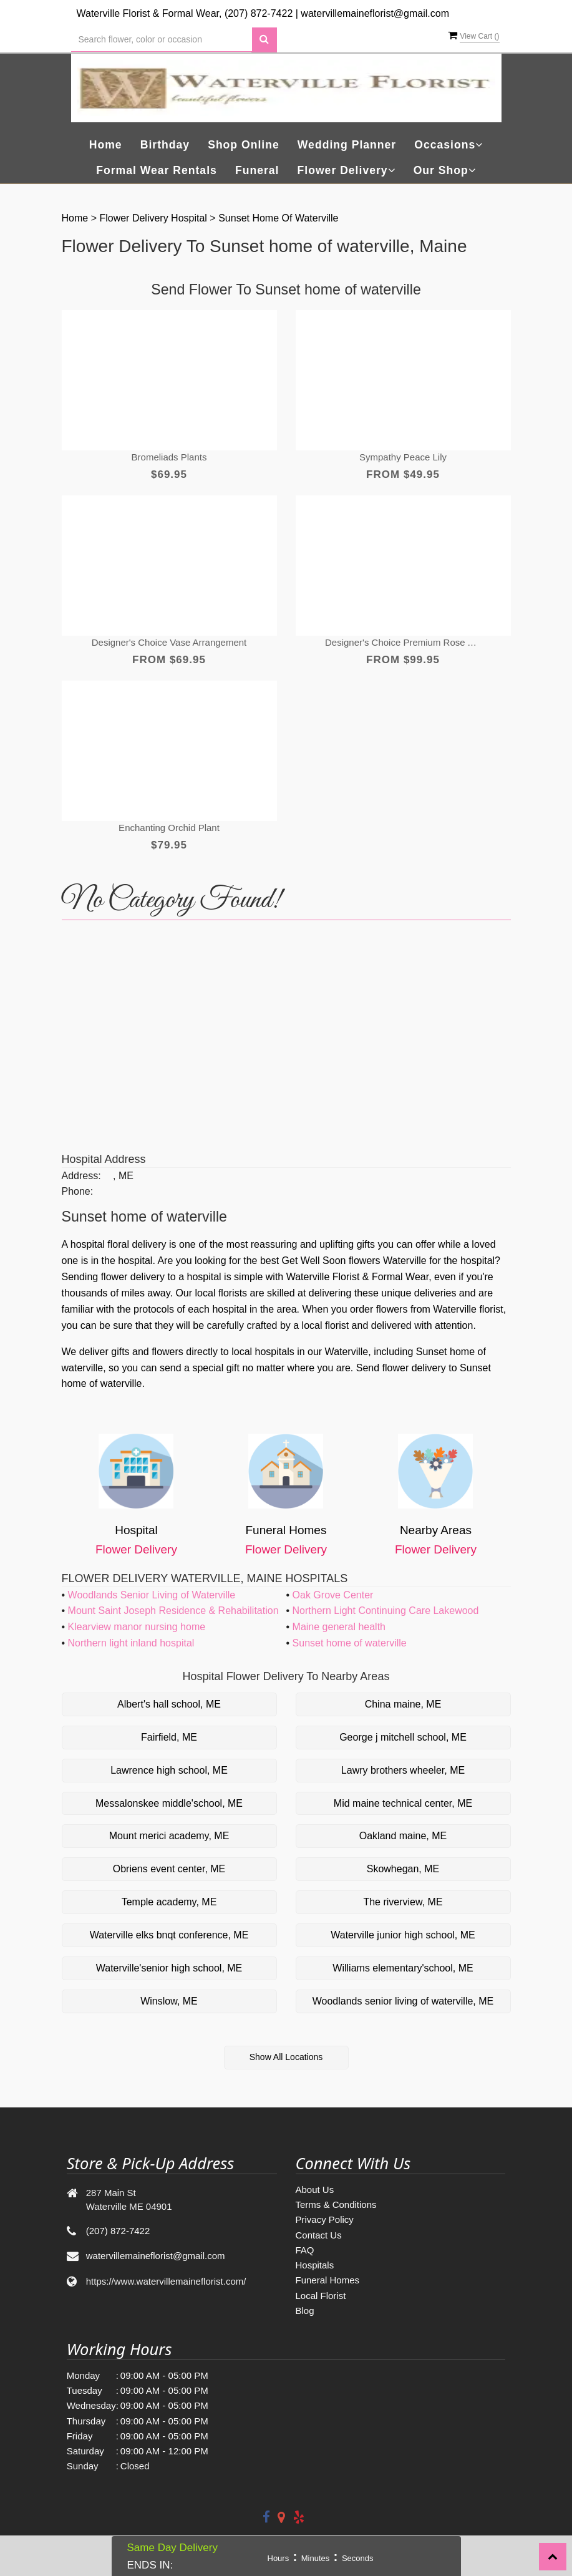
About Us (315, 2189)
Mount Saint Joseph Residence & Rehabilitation (173, 1610)
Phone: (78, 1191)
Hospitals (315, 2265)
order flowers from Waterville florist (426, 1309)
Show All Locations (286, 2057)
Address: (81, 1175)
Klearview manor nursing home (137, 1626)
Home (105, 145)
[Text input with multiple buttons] (161, 39)
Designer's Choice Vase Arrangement (169, 642)
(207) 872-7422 (259, 13)
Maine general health (339, 1626)
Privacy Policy (325, 2219)
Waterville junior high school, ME (403, 1935)
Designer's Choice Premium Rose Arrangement (403, 642)
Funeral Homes (328, 2280)
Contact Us (319, 2235)
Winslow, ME (169, 2001)
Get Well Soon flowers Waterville (354, 1260)
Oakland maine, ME (403, 1835)
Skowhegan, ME (403, 1869)
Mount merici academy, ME (169, 1835)
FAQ (305, 2250)
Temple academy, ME (169, 1902)
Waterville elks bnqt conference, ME (169, 1935)
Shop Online (243, 145)
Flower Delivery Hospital (154, 218)
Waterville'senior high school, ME (169, 1968)
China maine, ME (403, 1704)
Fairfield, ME (169, 1737)
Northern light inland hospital (131, 1643)
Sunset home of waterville (278, 218)
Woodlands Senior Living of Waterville (152, 1595)
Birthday (165, 145)
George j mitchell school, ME (403, 1737)
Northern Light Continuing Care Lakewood (386, 1610)
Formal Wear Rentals (156, 170)
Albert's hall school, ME (169, 1704)
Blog (305, 2310)
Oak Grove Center (333, 1595)
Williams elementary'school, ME (402, 1968)
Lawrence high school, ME (169, 1770)
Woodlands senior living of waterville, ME (403, 2001)
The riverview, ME (402, 1902)
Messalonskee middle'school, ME (169, 1803)
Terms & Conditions (336, 2204)
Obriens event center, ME (169, 1869)
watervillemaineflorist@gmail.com (375, 13)
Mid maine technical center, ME (403, 1803)
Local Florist (321, 2295)
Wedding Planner (347, 145)
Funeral (257, 170)
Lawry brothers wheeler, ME (403, 1770)
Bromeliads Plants (169, 457)
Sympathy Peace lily (403, 457)
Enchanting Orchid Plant (169, 827)
